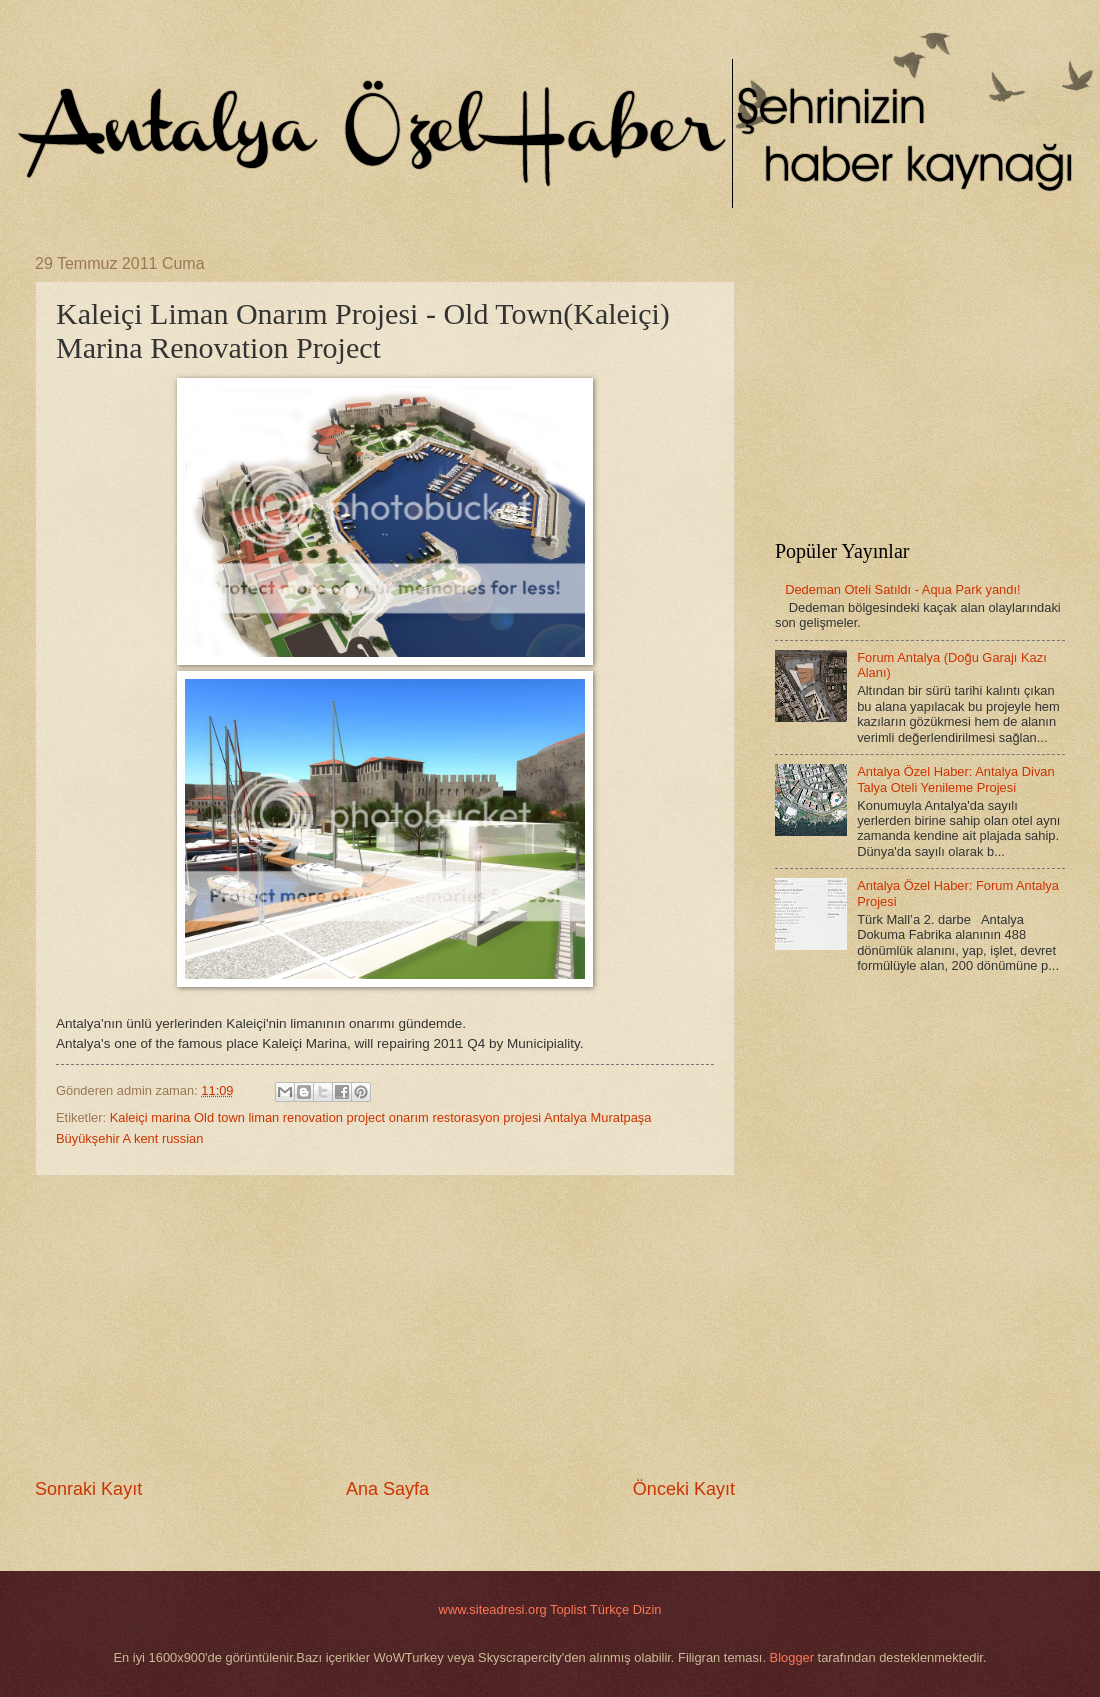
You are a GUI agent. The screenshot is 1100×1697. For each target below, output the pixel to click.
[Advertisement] (385, 1326)
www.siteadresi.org (493, 1609)
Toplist (568, 1609)
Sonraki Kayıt (88, 1489)
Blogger (792, 1657)
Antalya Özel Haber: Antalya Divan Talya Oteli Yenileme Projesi (956, 779)
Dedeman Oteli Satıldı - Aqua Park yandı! (902, 589)
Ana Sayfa (387, 1489)
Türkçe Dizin (626, 1609)
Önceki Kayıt (684, 1489)
